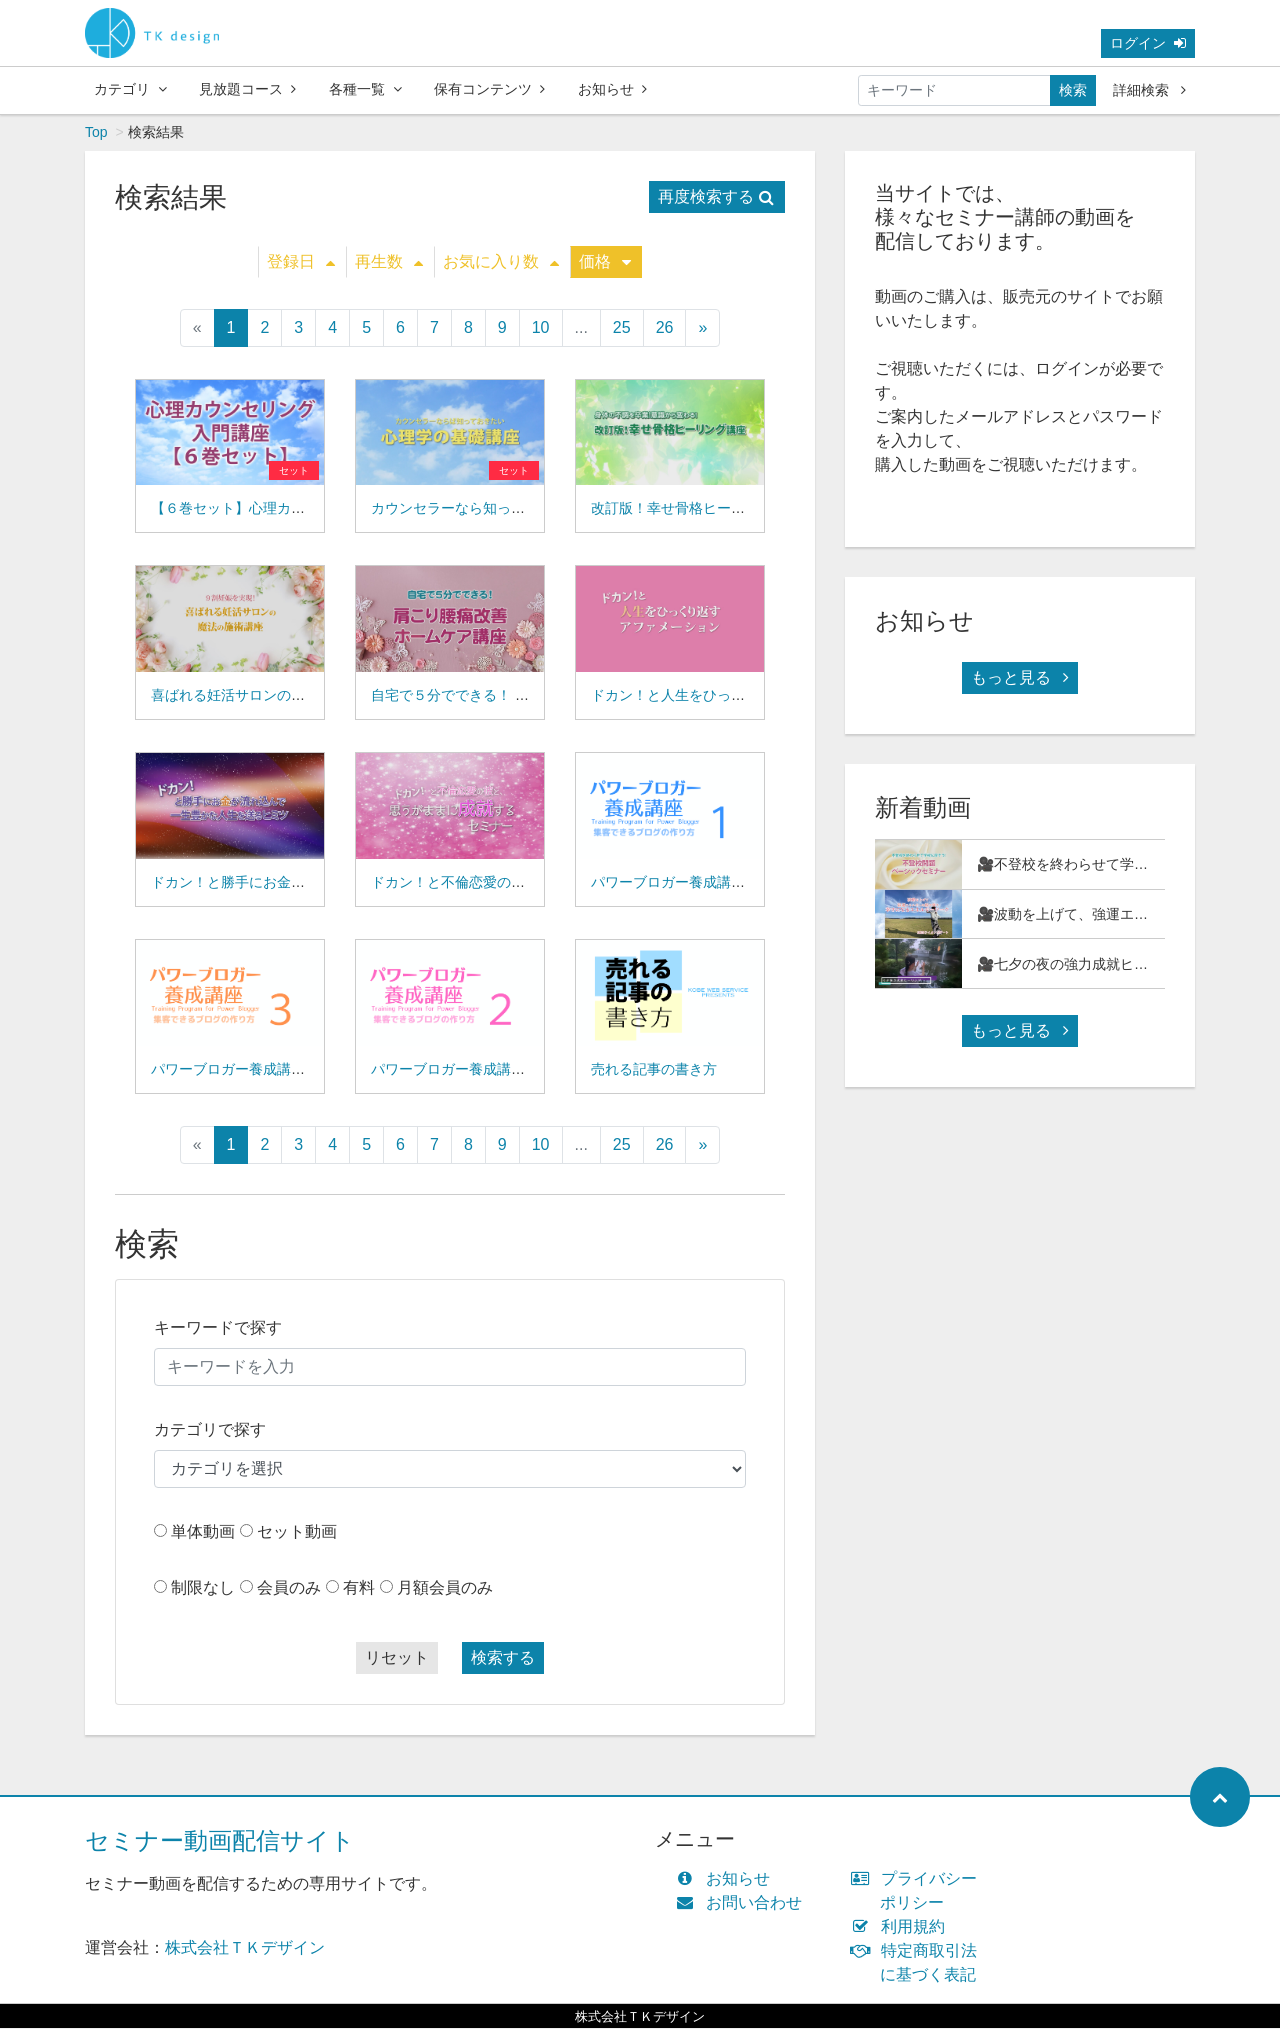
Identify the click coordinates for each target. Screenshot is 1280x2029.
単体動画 (203, 1532)
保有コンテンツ (489, 89)
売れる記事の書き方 (654, 1070)
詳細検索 (1149, 90)
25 (622, 328)
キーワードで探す (218, 1328)
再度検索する (716, 197)
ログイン (1148, 43)
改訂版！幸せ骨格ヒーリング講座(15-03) (718, 509)
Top (96, 133)
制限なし (203, 1588)
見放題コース (247, 89)
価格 (605, 262)
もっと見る (1020, 678)
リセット (397, 1658)
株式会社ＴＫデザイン (245, 1948)
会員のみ (289, 1588)
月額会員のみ (445, 1588)
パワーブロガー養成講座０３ (242, 1070)
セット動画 (297, 1532)
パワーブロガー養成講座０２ (462, 1070)
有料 (359, 1588)
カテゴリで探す (210, 1430)
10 (541, 328)
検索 (1073, 90)
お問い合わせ (743, 1903)
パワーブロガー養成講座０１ (682, 883)
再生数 (389, 262)
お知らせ (612, 89)
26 (665, 328)
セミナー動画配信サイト (220, 1841)
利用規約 (902, 1927)
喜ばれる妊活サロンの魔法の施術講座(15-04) (292, 696)
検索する (503, 1658)
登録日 (301, 262)
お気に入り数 (501, 262)
